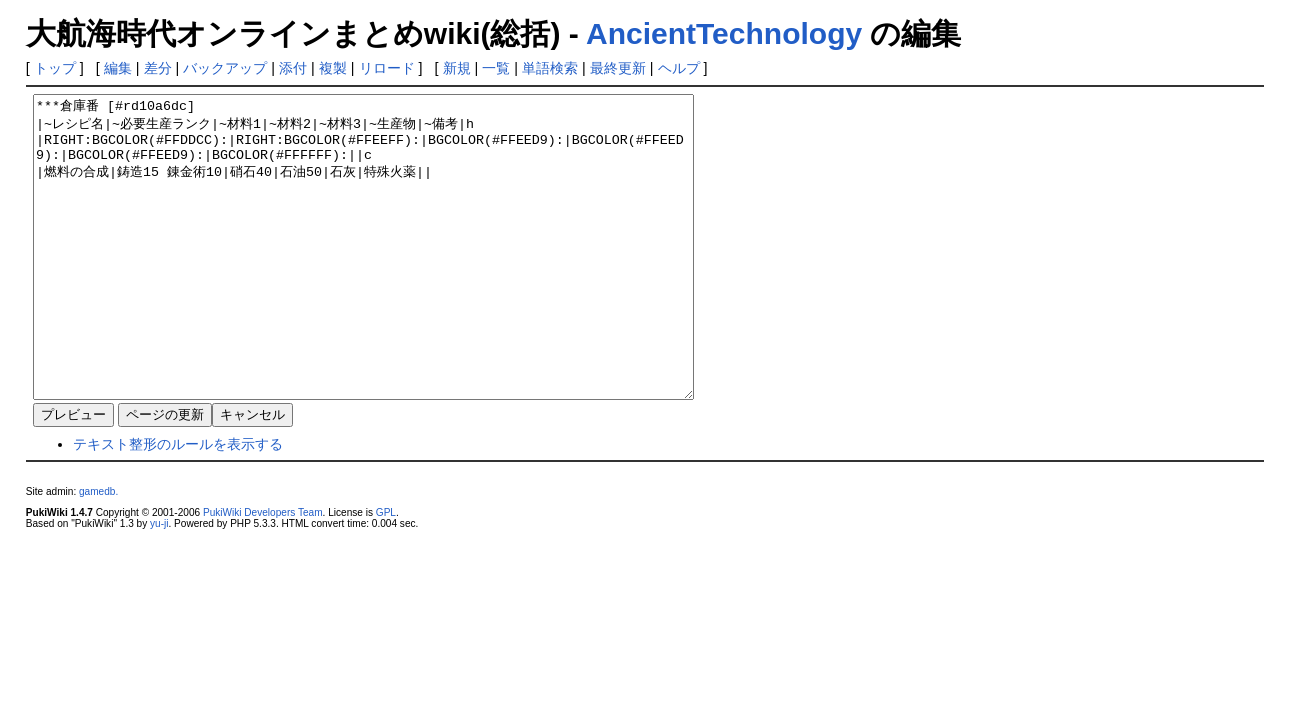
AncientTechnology (724, 33)
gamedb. (98, 551)
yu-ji (159, 583)
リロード (387, 68)
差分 (158, 68)
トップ (55, 68)
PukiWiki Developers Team (263, 572)
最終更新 (618, 68)
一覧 (496, 68)
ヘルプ (679, 68)
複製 (333, 68)
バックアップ (225, 68)
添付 (293, 68)
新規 (457, 68)
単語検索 (550, 68)
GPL (386, 572)
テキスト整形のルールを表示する (178, 504)
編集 (118, 68)
